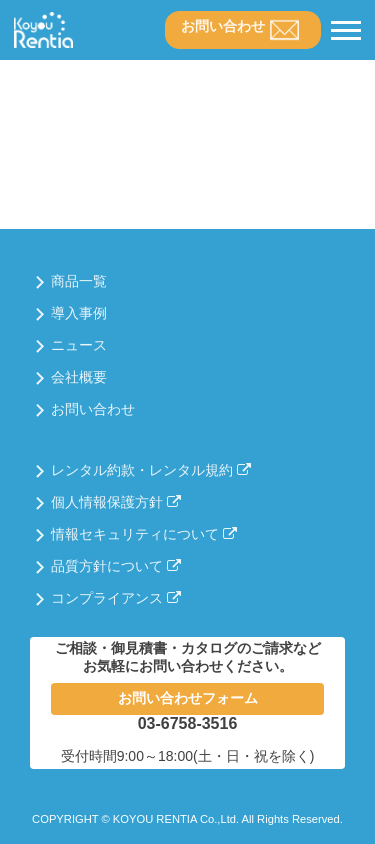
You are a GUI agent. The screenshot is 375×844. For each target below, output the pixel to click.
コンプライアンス (116, 598)
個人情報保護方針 (116, 502)
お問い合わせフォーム (188, 698)
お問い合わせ (223, 26)
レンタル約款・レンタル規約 (151, 470)
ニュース (79, 345)
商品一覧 (79, 281)
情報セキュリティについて (144, 534)
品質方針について (116, 566)
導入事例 (79, 313)
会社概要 (79, 377)
